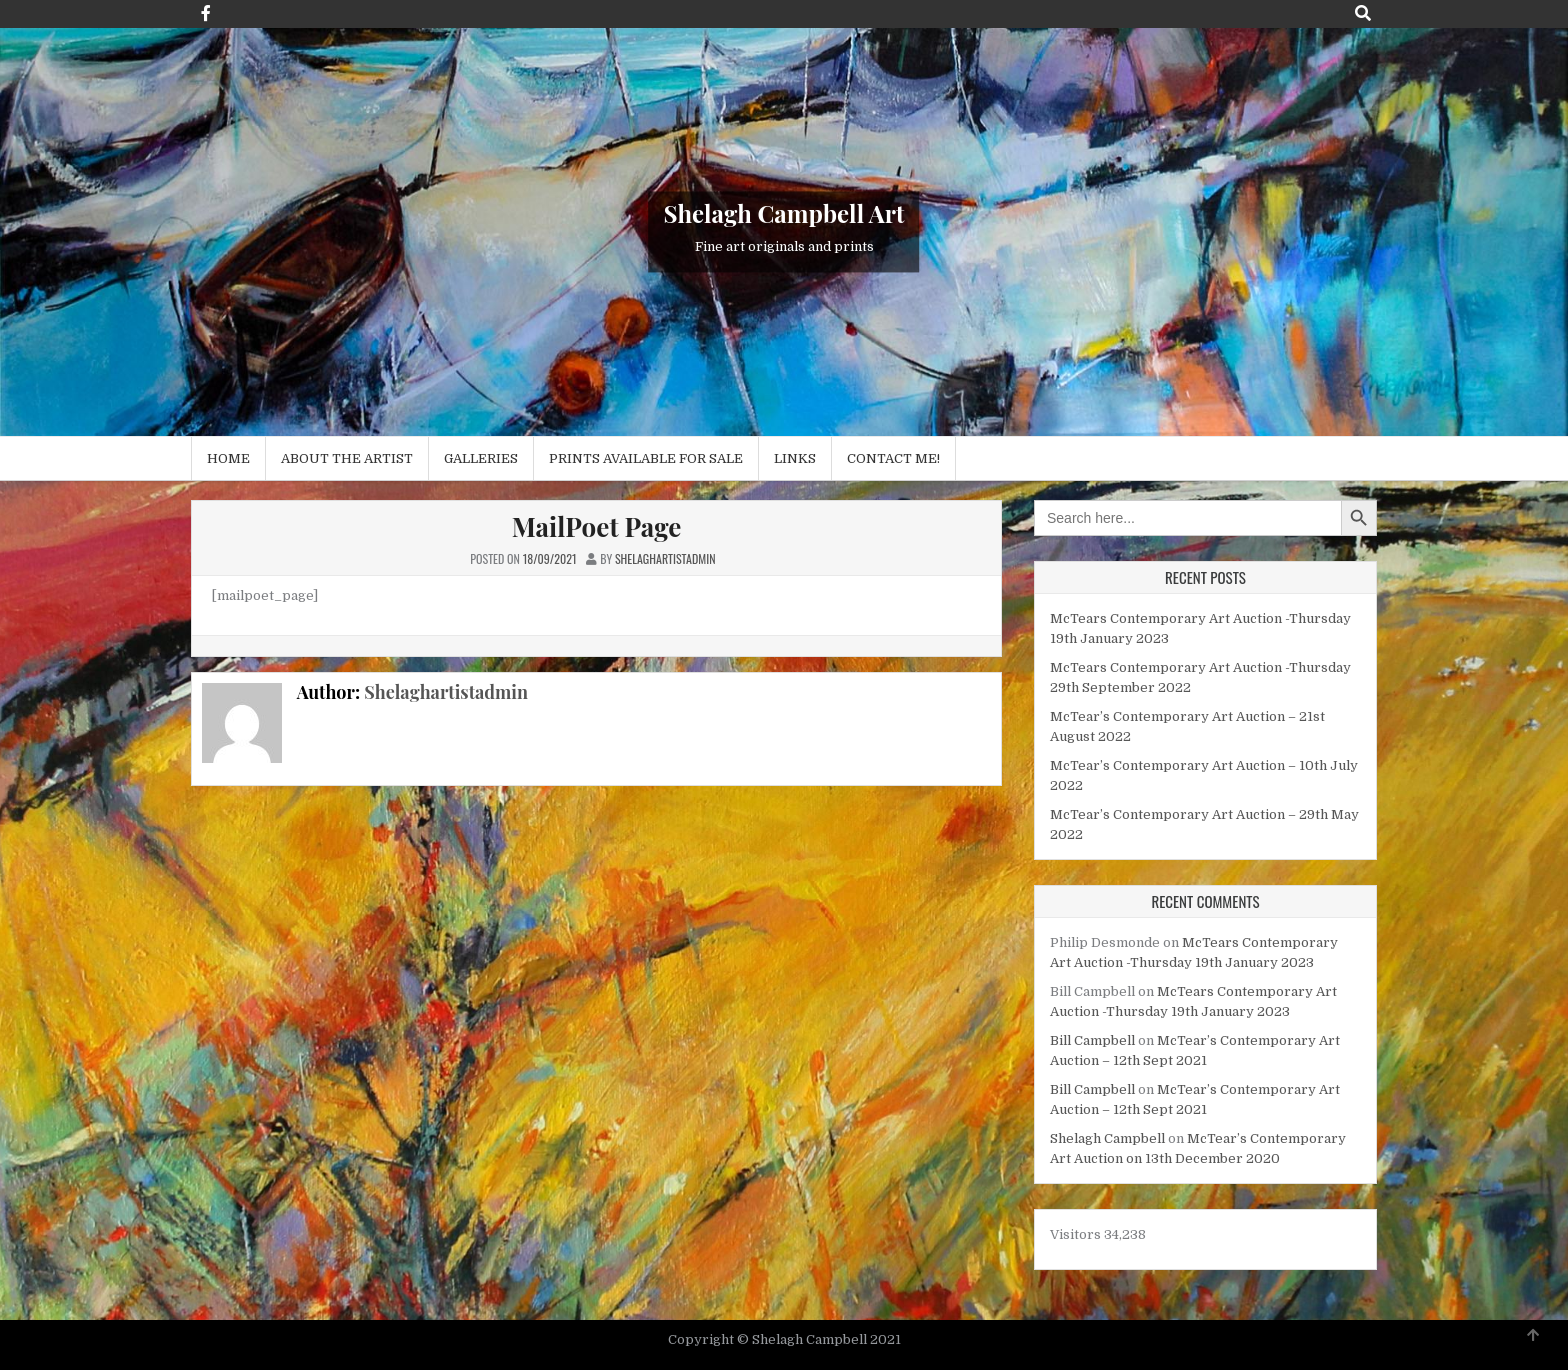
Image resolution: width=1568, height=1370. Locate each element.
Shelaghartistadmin (446, 692)
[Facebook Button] (206, 13)
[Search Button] (1363, 13)
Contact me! (893, 458)
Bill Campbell (1092, 1040)
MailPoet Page (597, 526)
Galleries (481, 458)
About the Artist (347, 458)
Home (228, 458)
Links (795, 458)
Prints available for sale (646, 458)
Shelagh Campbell (1107, 1138)
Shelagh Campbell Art (784, 214)
